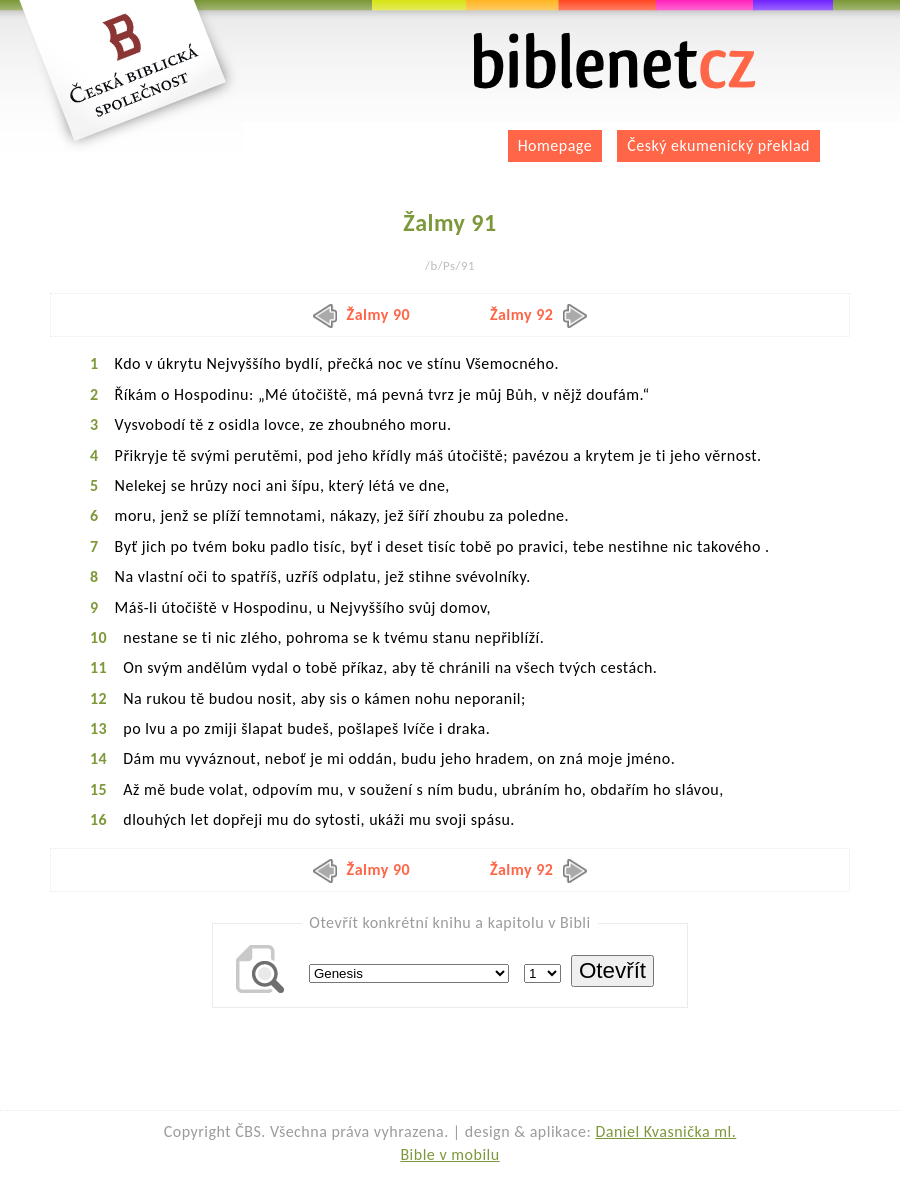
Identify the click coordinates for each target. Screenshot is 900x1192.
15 (98, 789)
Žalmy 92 (539, 314)
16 (98, 819)
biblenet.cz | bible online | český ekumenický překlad (615, 61)
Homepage (555, 145)
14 (98, 758)
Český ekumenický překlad (718, 145)
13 (98, 728)
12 (98, 698)
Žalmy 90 (362, 314)
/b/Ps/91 (450, 265)
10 (98, 637)
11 (98, 667)
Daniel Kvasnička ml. (665, 1131)
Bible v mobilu (449, 1154)
